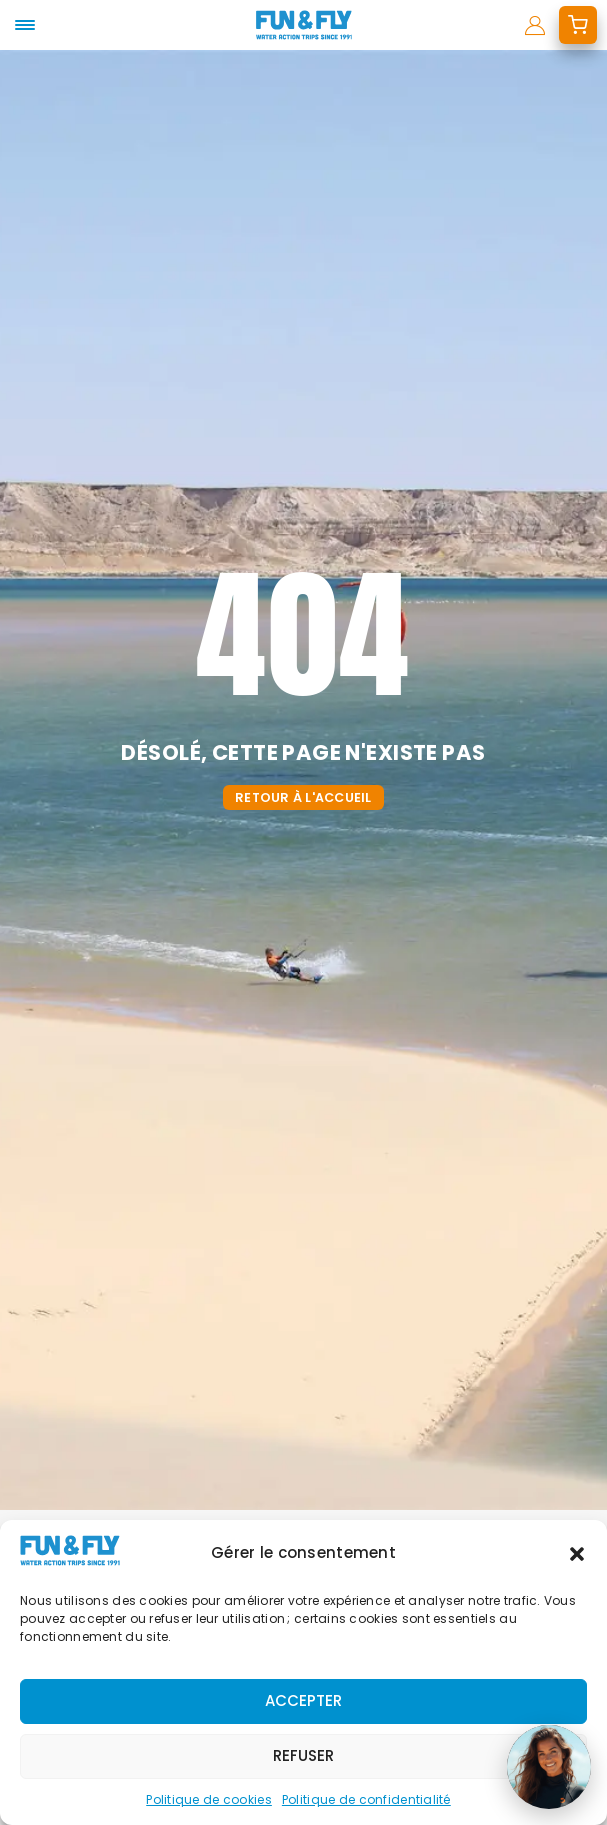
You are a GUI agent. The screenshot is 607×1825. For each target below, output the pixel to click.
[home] (303, 25)
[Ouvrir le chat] (549, 1767)
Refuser (303, 1755)
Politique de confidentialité (366, 1799)
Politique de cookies (209, 1799)
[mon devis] (578, 25)
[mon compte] (535, 25)
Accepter (303, 1700)
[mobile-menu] (25, 25)
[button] (577, 1554)
